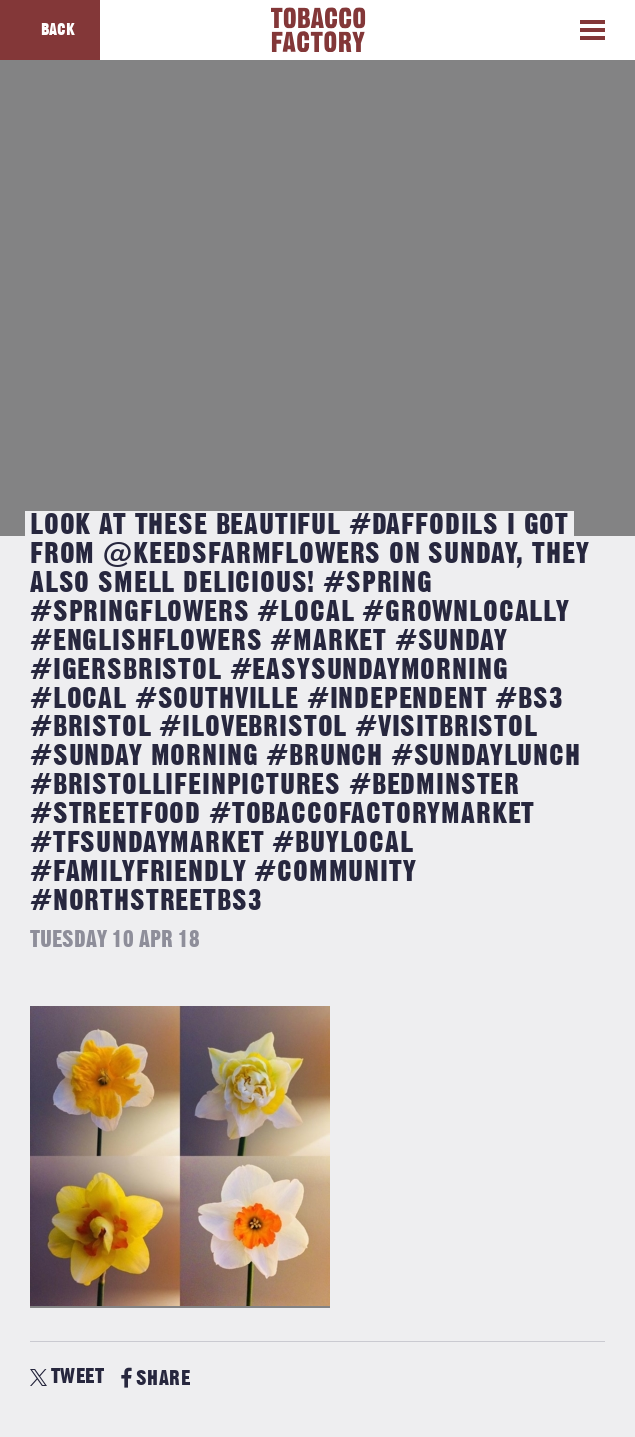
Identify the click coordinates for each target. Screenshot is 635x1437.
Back (58, 30)
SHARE (155, 1378)
